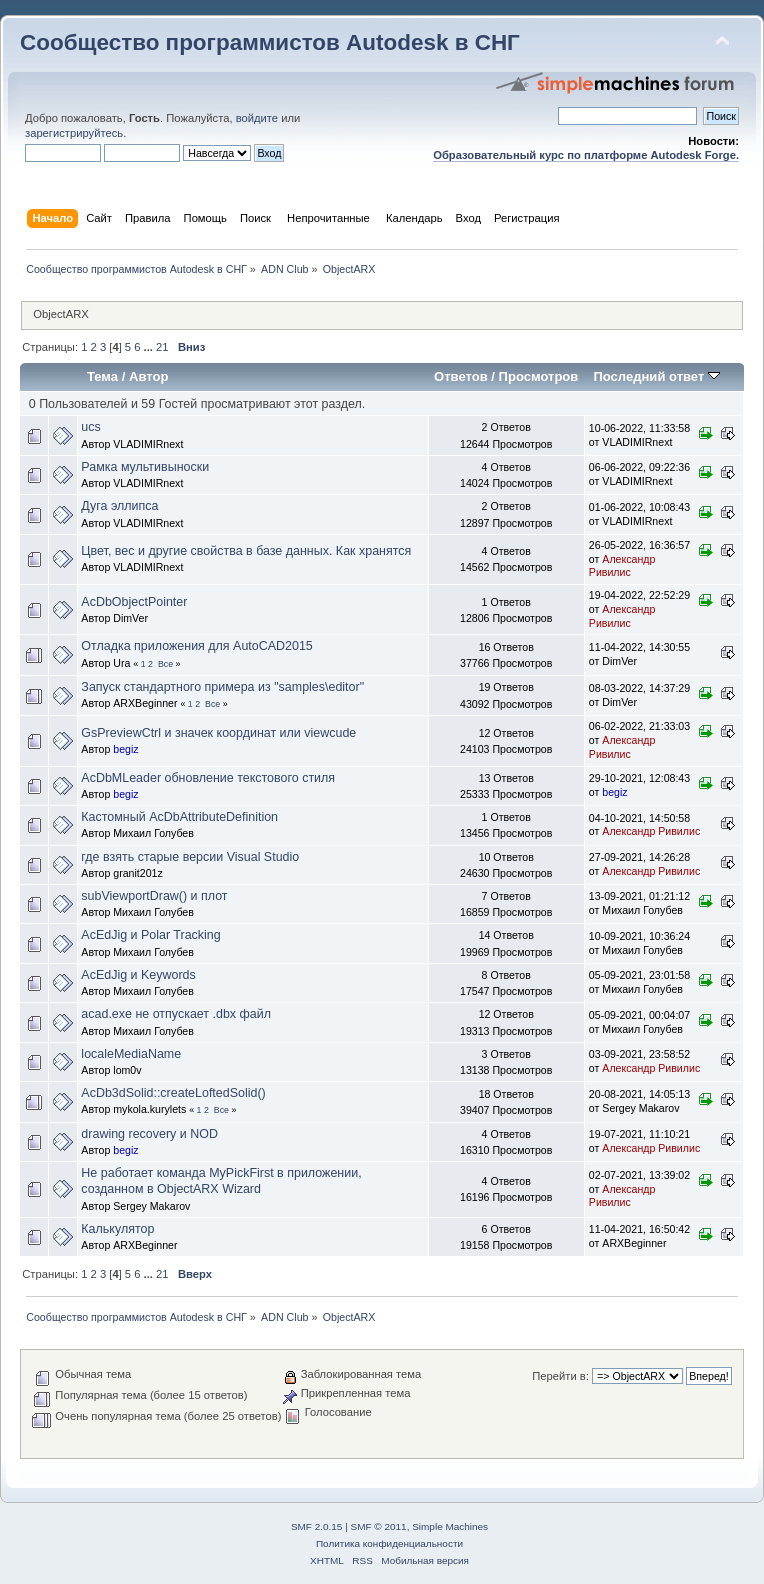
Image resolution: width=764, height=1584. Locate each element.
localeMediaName (131, 1054)
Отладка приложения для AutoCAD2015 (196, 646)
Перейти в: (560, 1376)
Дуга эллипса (119, 506)
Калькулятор (117, 1229)
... (150, 347)
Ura (121, 663)
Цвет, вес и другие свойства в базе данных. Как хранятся (246, 551)
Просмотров (539, 376)
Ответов (461, 376)
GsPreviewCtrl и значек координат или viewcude (218, 733)
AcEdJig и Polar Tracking (150, 935)
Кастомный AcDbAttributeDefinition (179, 817)
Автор (148, 376)
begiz (125, 749)
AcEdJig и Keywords (138, 975)
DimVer (130, 618)
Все (165, 664)
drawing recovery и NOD (149, 1134)
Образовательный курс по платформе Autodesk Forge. (586, 155)
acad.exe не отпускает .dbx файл (176, 1014)
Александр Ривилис (622, 566)
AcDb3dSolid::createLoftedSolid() (173, 1093)
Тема (102, 376)
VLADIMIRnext (148, 444)
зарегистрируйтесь (74, 133)
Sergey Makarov (640, 1108)
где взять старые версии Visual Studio (190, 857)
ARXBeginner (145, 703)
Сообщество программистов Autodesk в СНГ (270, 42)
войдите (257, 118)
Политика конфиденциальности (389, 1543)
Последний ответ (656, 376)
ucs (90, 427)
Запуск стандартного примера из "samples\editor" (222, 687)
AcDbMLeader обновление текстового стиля (208, 778)
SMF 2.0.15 (317, 1526)
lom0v (127, 1070)
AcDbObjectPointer (134, 602)
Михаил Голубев (153, 833)
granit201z (137, 873)
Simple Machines (450, 1526)
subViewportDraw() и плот (154, 896)
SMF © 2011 (379, 1526)
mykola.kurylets (149, 1109)
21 (162, 347)
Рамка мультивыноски (145, 467)
